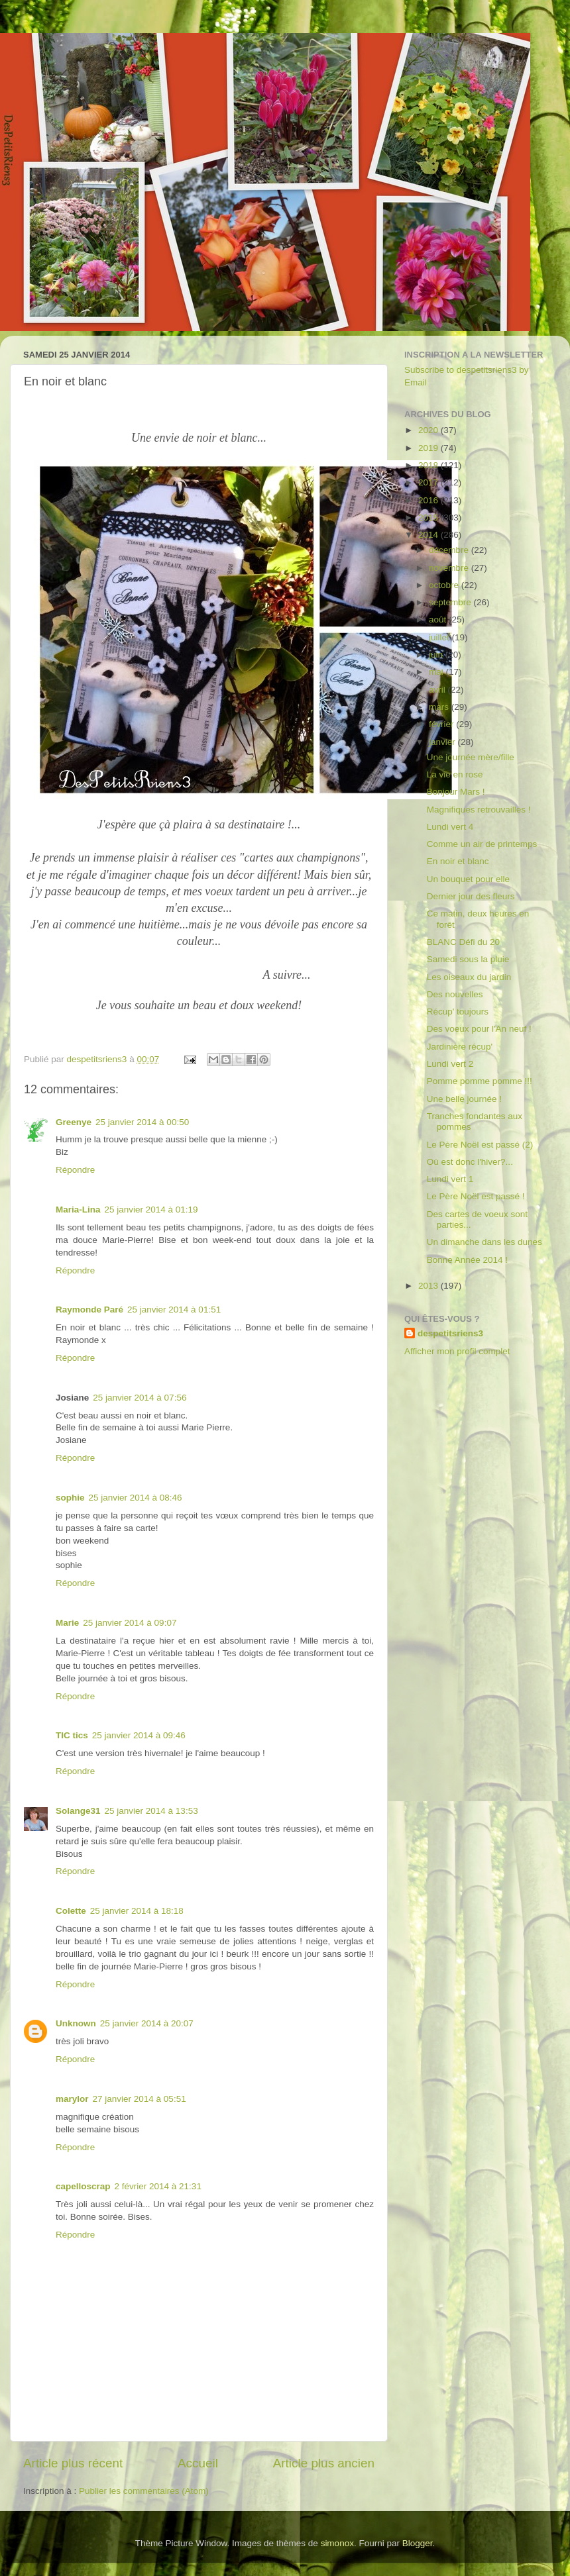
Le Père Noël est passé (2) (480, 1145)
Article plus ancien (323, 2463)
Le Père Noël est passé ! (476, 1196)
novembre (450, 568)
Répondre (75, 1170)
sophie (70, 1498)
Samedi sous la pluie (468, 959)
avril (438, 690)
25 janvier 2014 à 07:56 (139, 1398)
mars (440, 707)
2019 (429, 448)
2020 (429, 430)
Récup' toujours (457, 1011)
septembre (451, 602)
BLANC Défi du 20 (463, 942)
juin (437, 655)
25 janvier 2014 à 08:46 (135, 1498)
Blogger (417, 2543)
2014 (429, 535)
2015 (429, 517)
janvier (443, 742)
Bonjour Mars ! (456, 792)
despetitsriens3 (450, 1333)
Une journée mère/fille (470, 757)
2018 (429, 465)
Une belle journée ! (464, 1099)
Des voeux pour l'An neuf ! (479, 1029)
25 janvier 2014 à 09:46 (139, 1735)
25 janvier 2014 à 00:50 (142, 1122)
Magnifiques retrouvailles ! (479, 810)
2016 (429, 500)
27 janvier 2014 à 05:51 (139, 2099)
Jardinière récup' (459, 1047)
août (439, 619)
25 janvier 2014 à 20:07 (147, 2023)
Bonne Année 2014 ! (467, 1260)
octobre (445, 585)
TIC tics (72, 1735)
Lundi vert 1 (450, 1179)
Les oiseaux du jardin (469, 977)
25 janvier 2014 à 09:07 (129, 1623)
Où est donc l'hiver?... (470, 1162)
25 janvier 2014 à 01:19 (151, 1209)
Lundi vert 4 (450, 827)
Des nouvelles (455, 994)
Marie (67, 1623)
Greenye (73, 1122)
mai (437, 672)
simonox (337, 2543)
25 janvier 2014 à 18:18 (137, 1911)
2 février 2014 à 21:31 (158, 2186)
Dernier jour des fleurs (471, 896)
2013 (429, 1286)
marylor (72, 2099)
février (442, 724)
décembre (450, 550)
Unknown (76, 2023)
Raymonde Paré (89, 1309)
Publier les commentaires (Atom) (144, 2491)
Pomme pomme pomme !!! (479, 1081)
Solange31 (78, 1811)
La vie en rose (455, 774)
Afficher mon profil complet (457, 1351)
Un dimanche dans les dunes (484, 1242)
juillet (440, 637)
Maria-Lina (78, 1209)
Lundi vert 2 (450, 1064)
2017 (429, 482)
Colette (71, 1911)
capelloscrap (83, 2186)
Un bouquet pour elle (468, 879)
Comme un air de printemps (482, 844)
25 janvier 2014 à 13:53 (151, 1811)
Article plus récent (73, 2463)
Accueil (198, 2463)
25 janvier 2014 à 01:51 (174, 1309)
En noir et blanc (458, 861)
